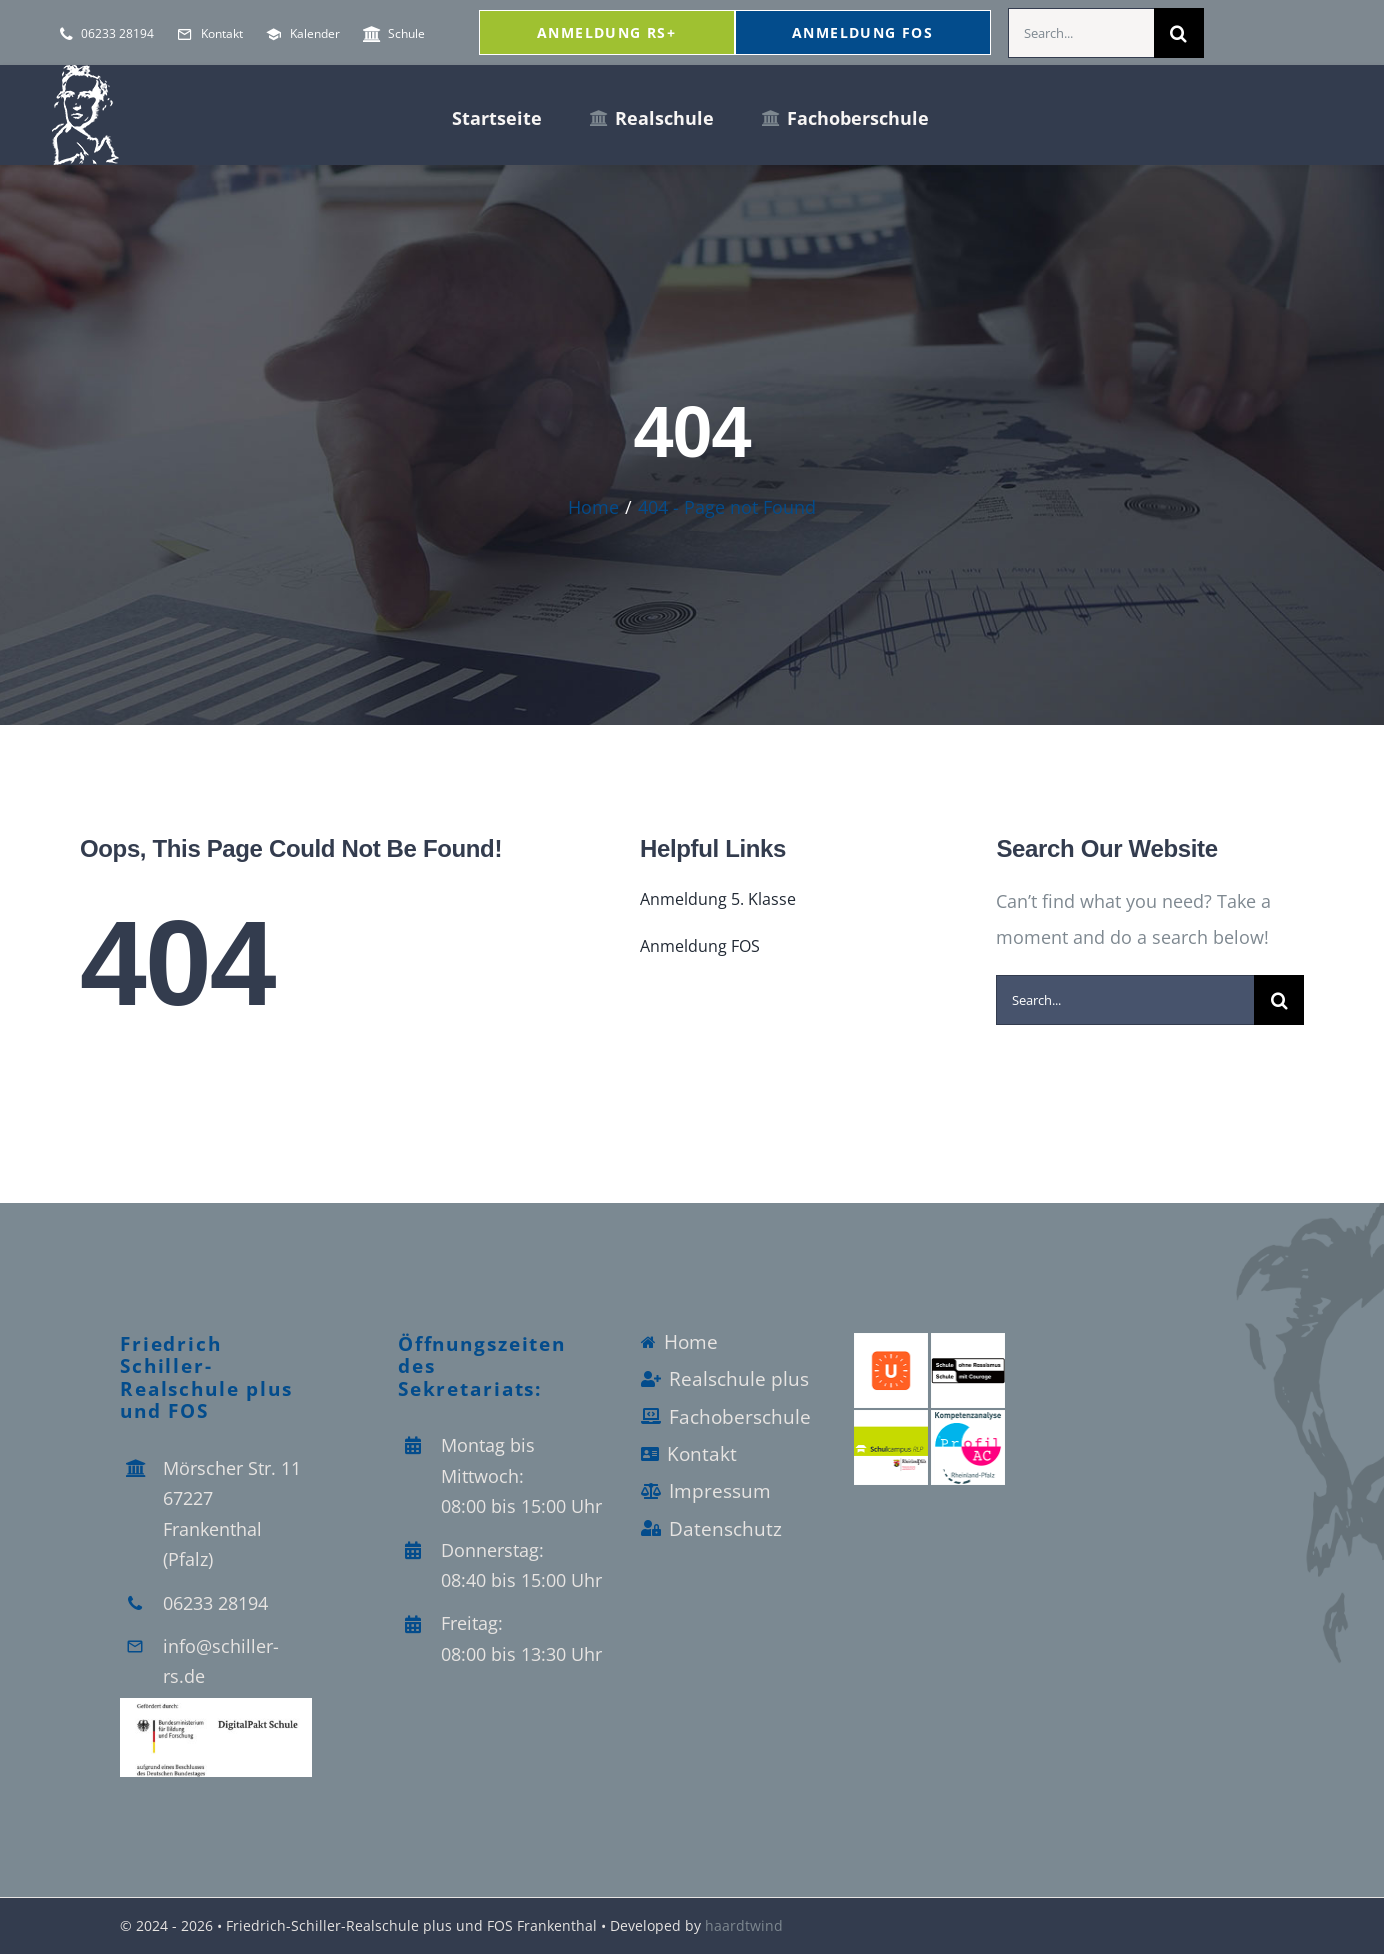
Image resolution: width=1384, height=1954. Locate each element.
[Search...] (1081, 33)
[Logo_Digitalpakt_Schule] (216, 1707)
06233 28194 (215, 1603)
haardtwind (744, 1925)
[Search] (1179, 33)
